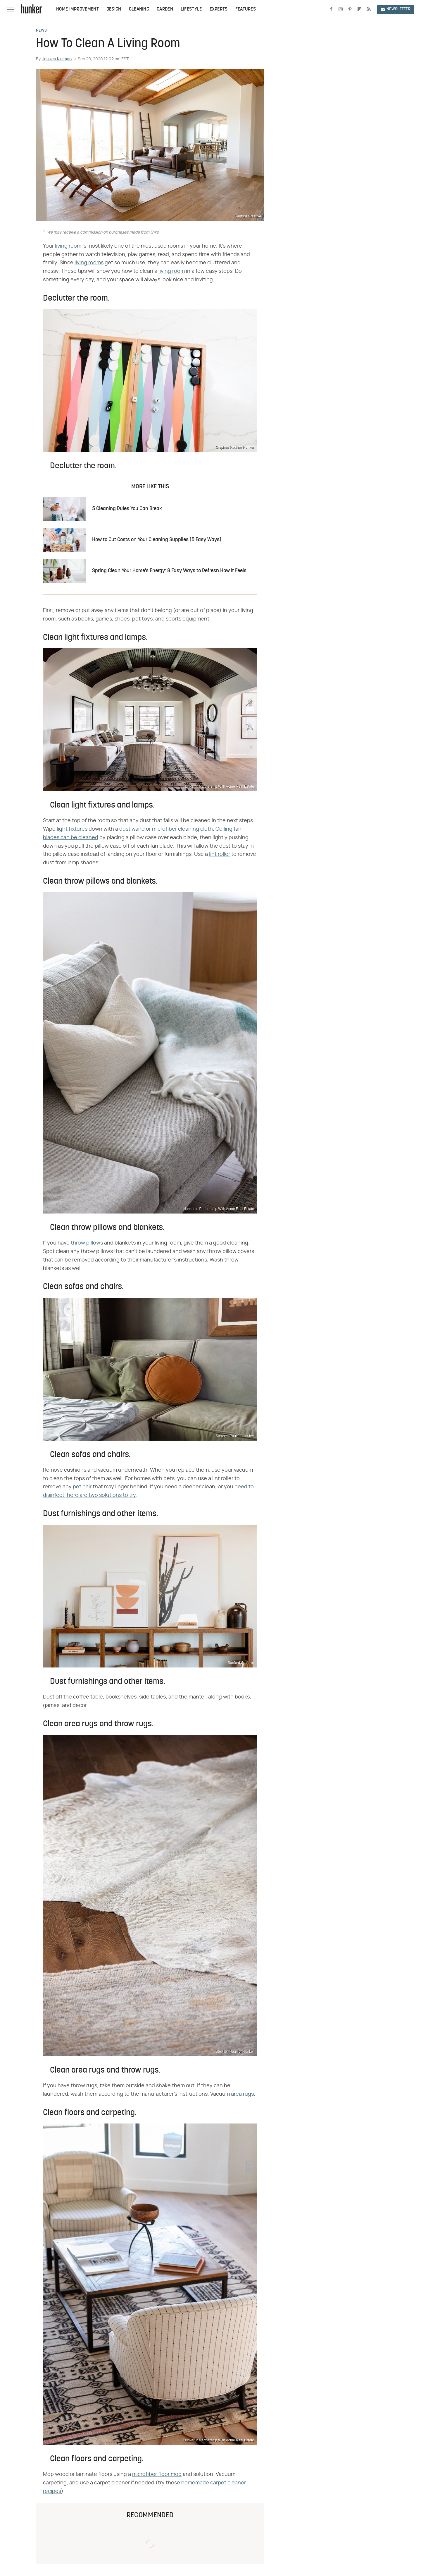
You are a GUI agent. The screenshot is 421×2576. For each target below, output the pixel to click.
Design (113, 9)
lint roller (219, 854)
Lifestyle (191, 9)
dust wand (132, 829)
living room (68, 246)
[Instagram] (340, 9)
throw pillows (87, 1243)
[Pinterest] (350, 9)
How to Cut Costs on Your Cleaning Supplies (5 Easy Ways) (156, 540)
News (41, 31)
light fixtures (72, 829)
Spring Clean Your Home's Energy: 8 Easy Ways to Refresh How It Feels (169, 571)
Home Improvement (77, 9)
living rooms (89, 262)
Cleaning (139, 9)
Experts (219, 9)
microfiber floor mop (157, 2474)
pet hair (82, 1487)
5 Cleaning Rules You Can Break (127, 509)
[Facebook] (331, 9)
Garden (165, 9)
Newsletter (395, 9)
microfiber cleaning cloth (182, 829)
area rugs (242, 2094)
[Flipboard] (359, 9)
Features (245, 9)
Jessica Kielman (57, 59)
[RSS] (368, 9)
